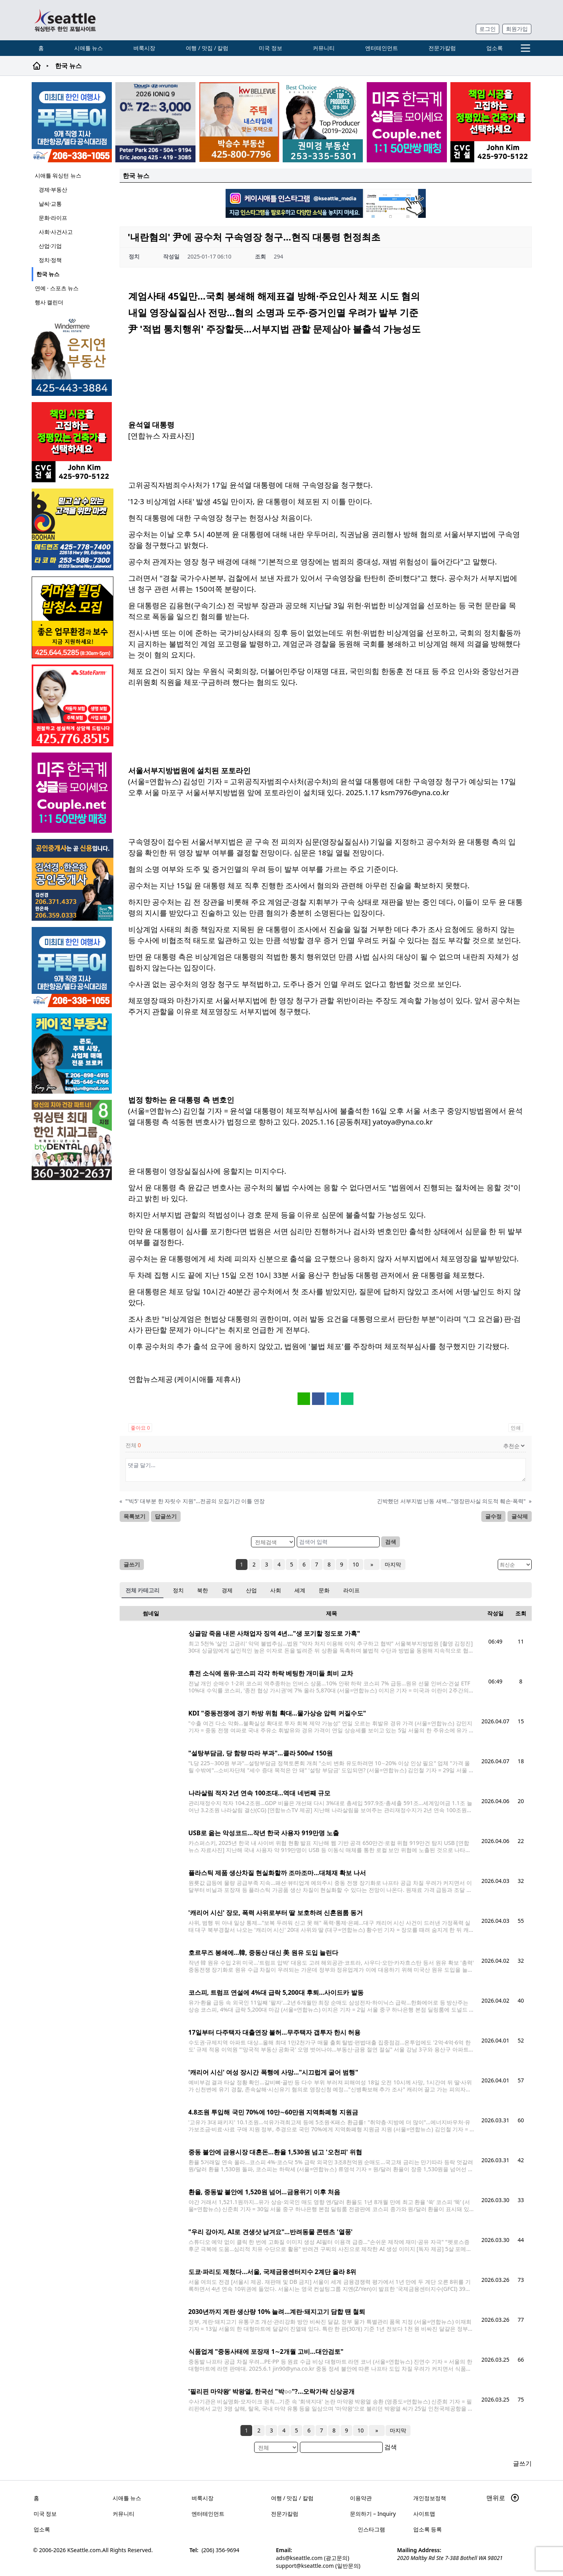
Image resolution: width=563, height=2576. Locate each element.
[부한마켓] (72, 529)
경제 (227, 1590)
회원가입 (517, 28)
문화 (324, 1590)
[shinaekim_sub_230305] (72, 705)
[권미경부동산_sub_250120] (323, 122)
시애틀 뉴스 (88, 48)
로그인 (487, 28)
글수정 (493, 1516)
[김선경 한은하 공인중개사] (72, 880)
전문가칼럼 (442, 48)
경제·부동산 (53, 189)
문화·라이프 (53, 217)
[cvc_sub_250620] (490, 122)
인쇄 (515, 1427)
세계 (299, 1590)
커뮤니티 (324, 48)
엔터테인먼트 (381, 48)
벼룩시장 (144, 48)
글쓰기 (132, 1564)
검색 (390, 1541)
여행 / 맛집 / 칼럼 (207, 48)
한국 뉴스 (48, 274)
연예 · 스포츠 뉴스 (57, 288)
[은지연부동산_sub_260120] (72, 356)
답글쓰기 (166, 1516)
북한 (202, 1590)
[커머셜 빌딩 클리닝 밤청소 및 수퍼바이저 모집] (72, 617)
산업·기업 (50, 246)
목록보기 (134, 1516)
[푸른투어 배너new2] (72, 122)
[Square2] (72, 1140)
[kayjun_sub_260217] (72, 1053)
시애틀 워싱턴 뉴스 (58, 175)
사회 (275, 1590)
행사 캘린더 (49, 302)
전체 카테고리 (143, 1590)
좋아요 (140, 1427)
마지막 (391, 1564)
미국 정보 (270, 48)
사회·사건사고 (56, 231)
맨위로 (502, 2497)
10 (358, 1564)
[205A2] (239, 122)
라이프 (351, 1590)
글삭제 (519, 1516)
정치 (178, 1590)
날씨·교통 (50, 203)
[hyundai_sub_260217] (155, 122)
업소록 (494, 48)
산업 (251, 1590)
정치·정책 (50, 260)
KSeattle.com (84, 2550)
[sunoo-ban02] (407, 122)
